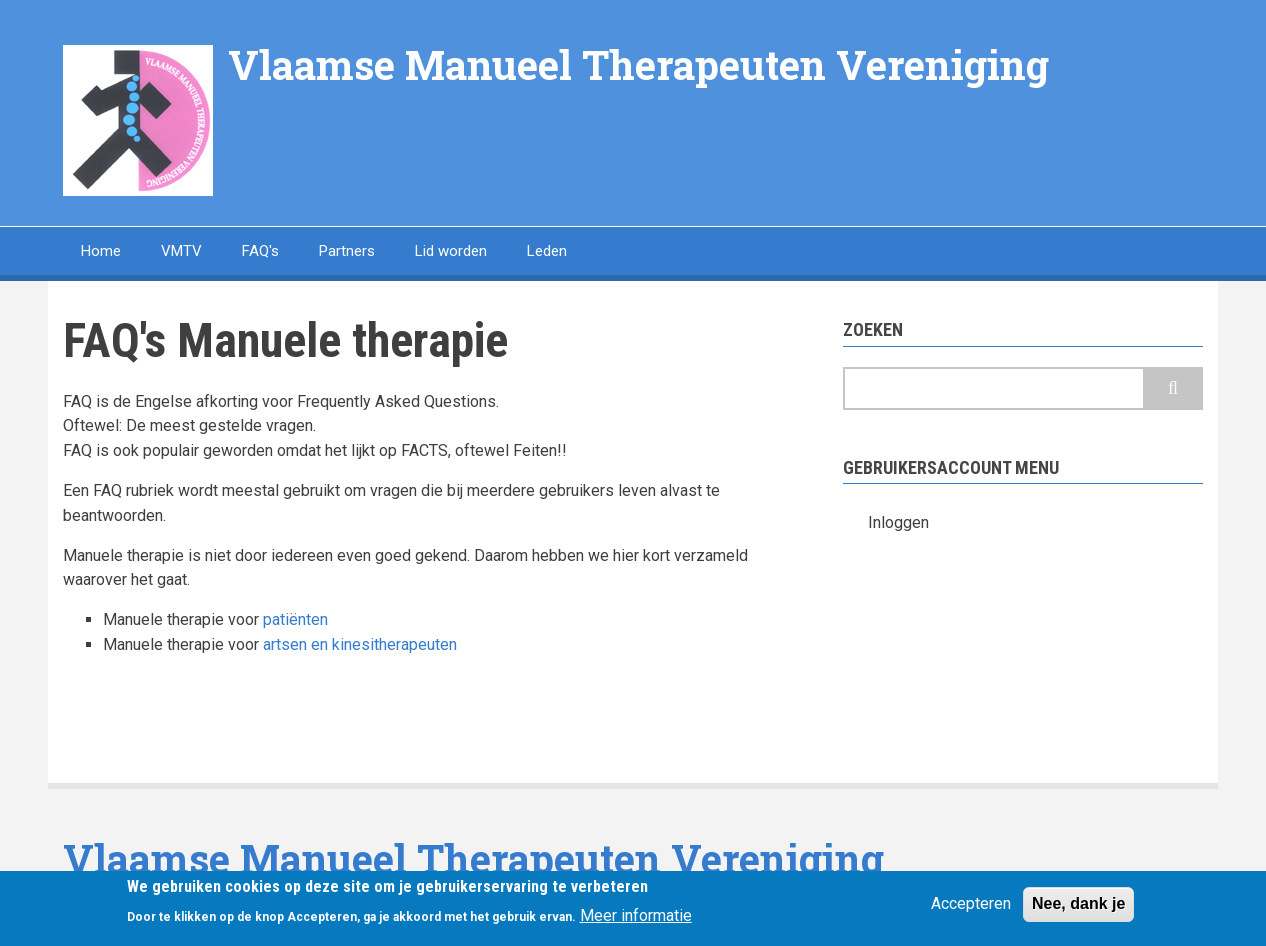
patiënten (295, 619)
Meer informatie (636, 919)
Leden (547, 251)
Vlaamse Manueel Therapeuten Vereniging (638, 64)
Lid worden (451, 251)
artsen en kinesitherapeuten (360, 644)
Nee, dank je (1078, 907)
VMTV (181, 251)
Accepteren (971, 907)
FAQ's (260, 251)
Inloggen (898, 522)
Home (101, 251)
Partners (347, 251)
